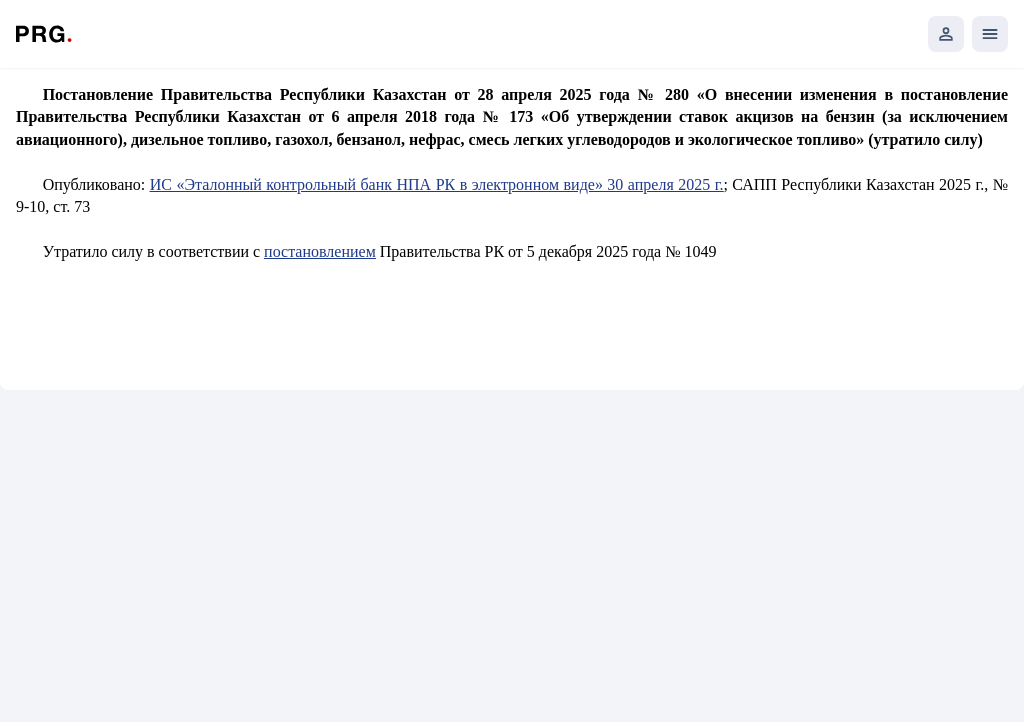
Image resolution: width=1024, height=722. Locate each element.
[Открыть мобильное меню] (990, 34)
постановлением (320, 251)
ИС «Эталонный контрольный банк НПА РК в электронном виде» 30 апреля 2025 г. (437, 184)
